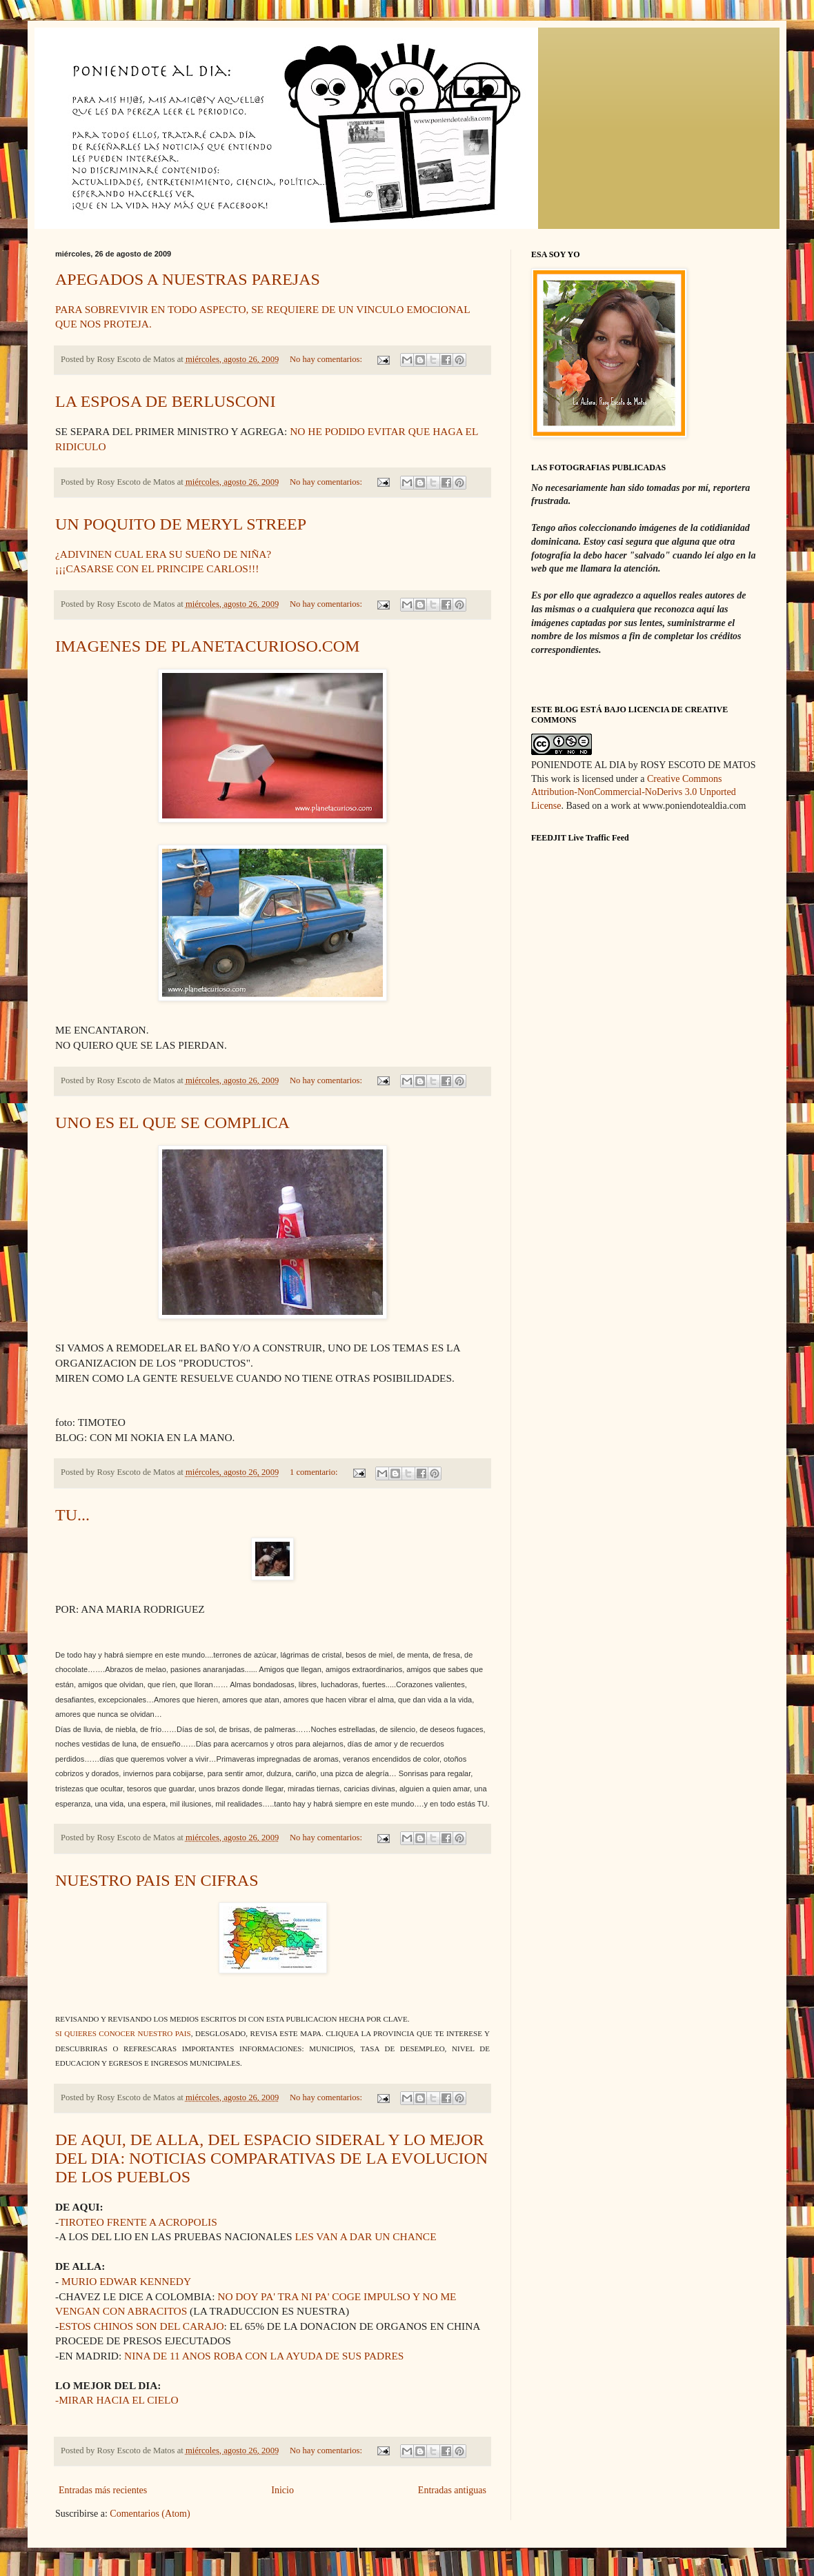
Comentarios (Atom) (150, 2513)
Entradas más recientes (103, 2490)
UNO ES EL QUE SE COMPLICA (172, 1122)
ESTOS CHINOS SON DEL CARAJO (141, 2326)
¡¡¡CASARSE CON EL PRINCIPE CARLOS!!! (157, 568)
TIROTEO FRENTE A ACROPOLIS (138, 2222)
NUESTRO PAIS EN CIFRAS (157, 1880)
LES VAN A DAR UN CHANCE (365, 2236)
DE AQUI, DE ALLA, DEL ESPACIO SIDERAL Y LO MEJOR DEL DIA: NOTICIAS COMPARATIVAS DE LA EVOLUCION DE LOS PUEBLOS (271, 2158)
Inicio (282, 2490)
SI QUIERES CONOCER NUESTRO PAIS (123, 2033)
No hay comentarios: (327, 359)
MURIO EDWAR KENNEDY (126, 2281)
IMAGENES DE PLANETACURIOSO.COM (207, 646)
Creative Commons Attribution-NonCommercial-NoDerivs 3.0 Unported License (633, 792)
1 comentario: (315, 1472)
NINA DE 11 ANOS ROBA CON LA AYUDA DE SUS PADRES (264, 2356)
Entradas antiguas (452, 2490)
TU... (72, 1515)
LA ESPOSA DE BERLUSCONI (165, 401)
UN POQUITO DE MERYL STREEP (180, 524)
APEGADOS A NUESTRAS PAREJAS (187, 279)
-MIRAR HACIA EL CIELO (117, 2400)
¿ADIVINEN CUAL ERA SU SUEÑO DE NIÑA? (163, 554)
